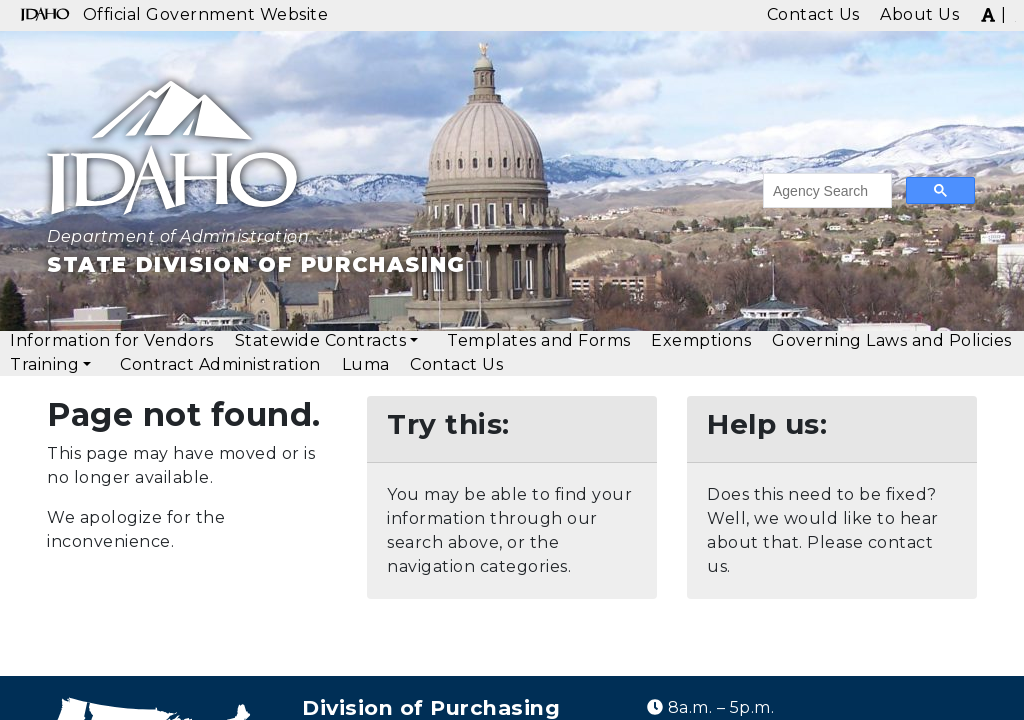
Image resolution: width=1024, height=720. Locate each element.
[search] (825, 191)
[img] (988, 13)
